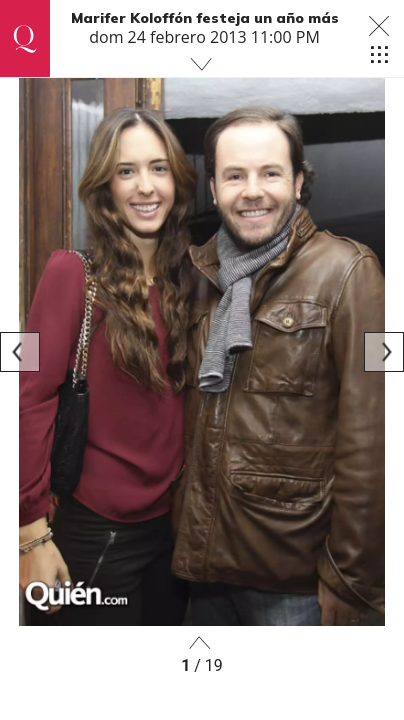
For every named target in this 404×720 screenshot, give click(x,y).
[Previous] (20, 352)
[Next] (384, 352)
